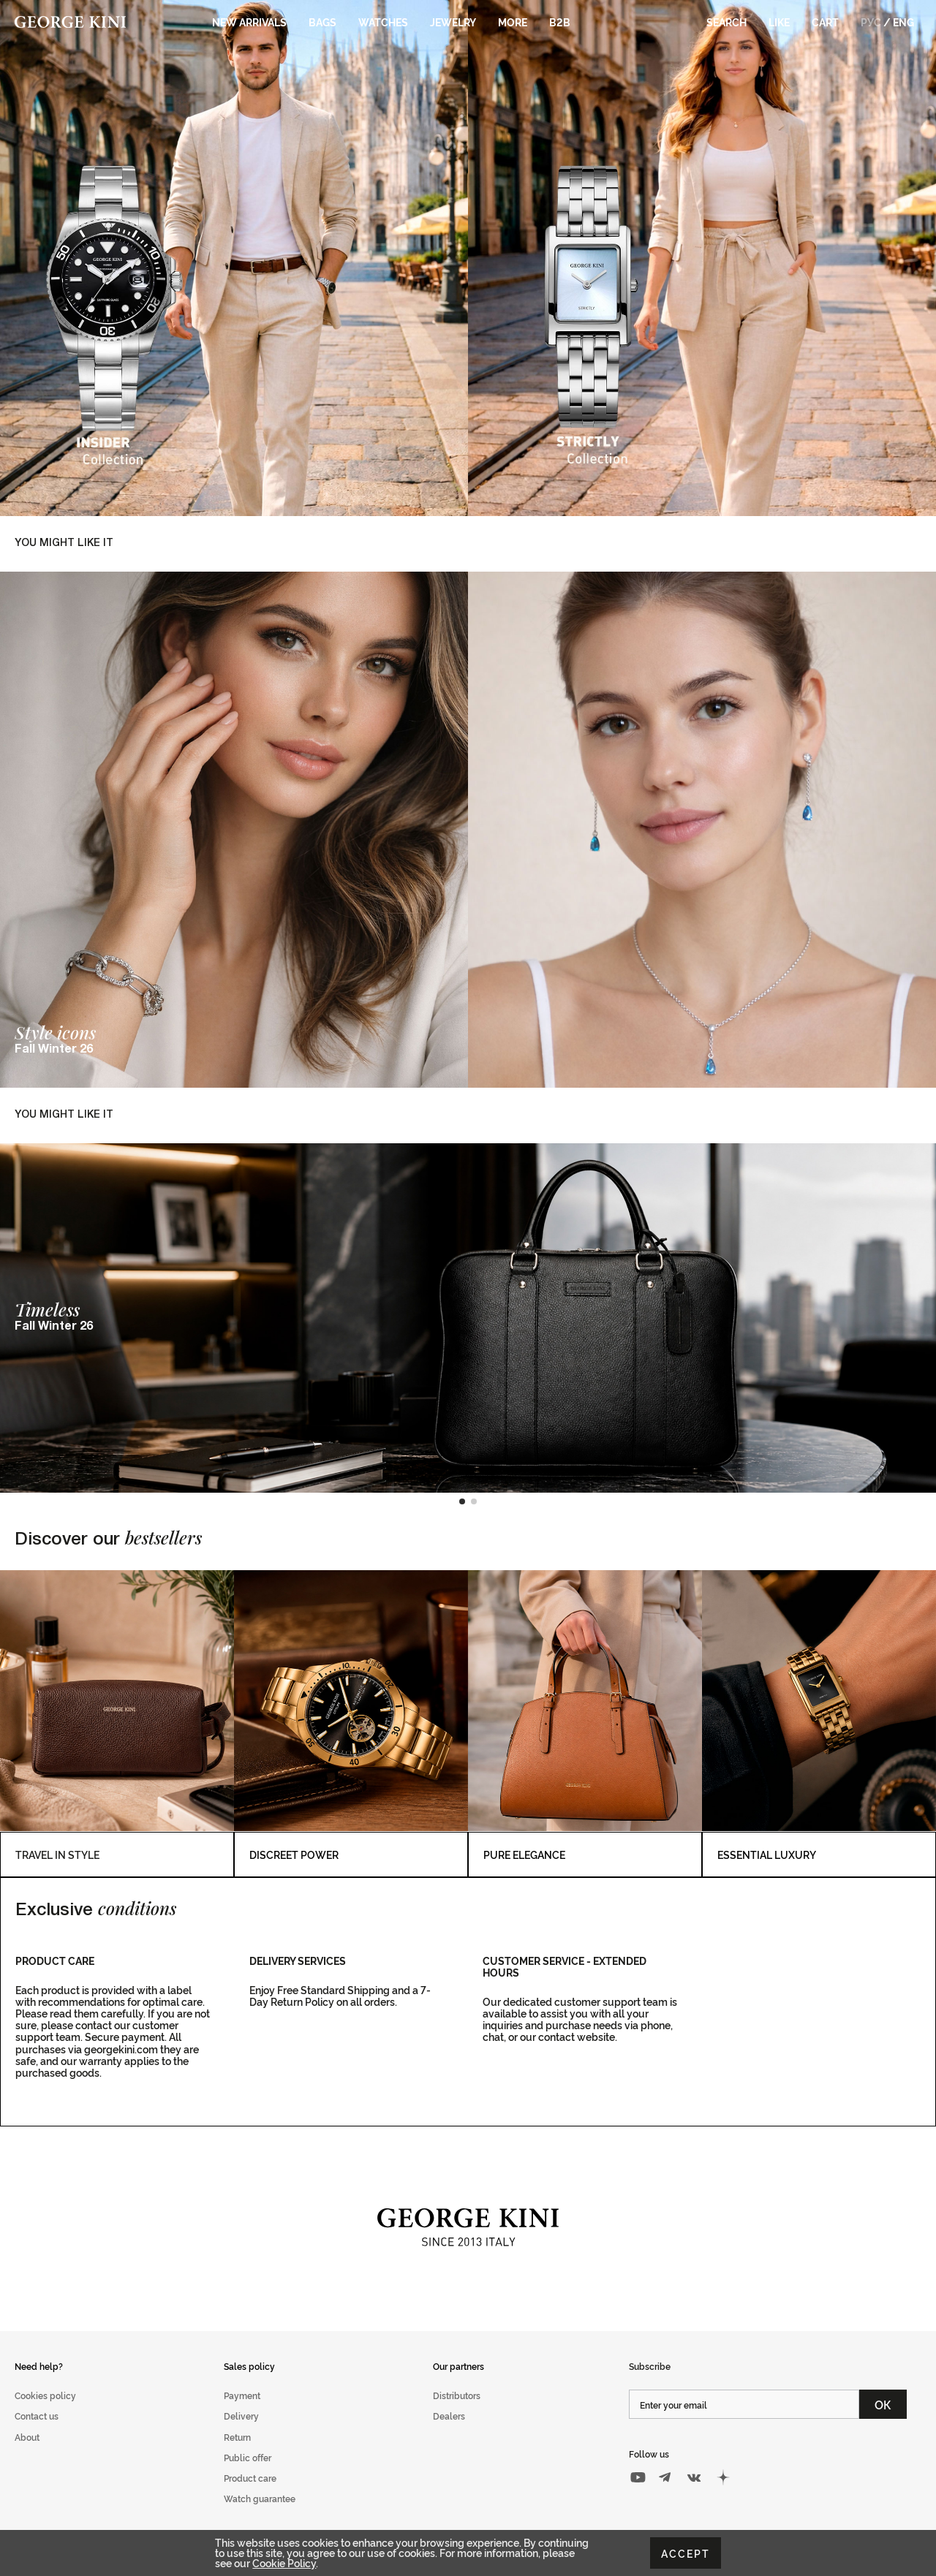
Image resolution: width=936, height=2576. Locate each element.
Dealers (449, 2415)
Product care (250, 2477)
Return (237, 2437)
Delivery (241, 2415)
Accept (685, 2553)
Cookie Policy (284, 2562)
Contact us (36, 2415)
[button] (462, 1501)
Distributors (456, 2395)
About (27, 2437)
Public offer (247, 2457)
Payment (242, 2395)
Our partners (458, 2366)
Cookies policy (45, 2395)
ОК (883, 2404)
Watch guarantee (259, 2498)
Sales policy (249, 2366)
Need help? (39, 2366)
